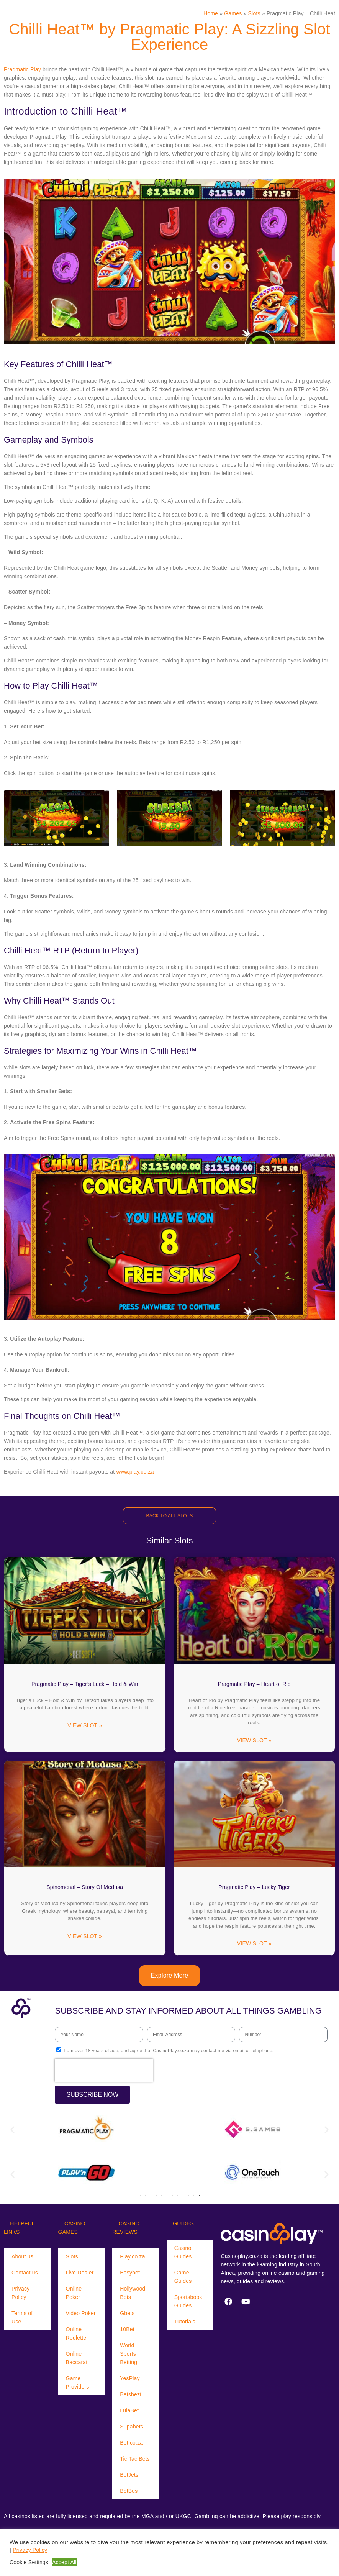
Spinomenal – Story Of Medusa (84, 1887)
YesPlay (129, 2378)
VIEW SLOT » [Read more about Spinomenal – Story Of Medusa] (84, 1936)
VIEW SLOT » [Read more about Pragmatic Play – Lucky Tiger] (254, 1943)
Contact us (24, 2272)
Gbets (127, 2313)
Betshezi (130, 2394)
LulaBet (129, 2410)
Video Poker (81, 2313)
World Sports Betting (128, 2353)
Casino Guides (183, 2252)
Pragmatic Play (22, 69)
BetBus (129, 2491)
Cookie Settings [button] (29, 2562)
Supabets (131, 2427)
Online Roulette (76, 2333)
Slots (254, 13)
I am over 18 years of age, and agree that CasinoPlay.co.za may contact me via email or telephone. (169, 2050)
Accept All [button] (64, 2562)
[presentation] (104, 2070)
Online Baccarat (77, 2358)
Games (233, 13)
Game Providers (77, 2382)
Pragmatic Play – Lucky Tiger (254, 1887)
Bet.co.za (131, 2443)
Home (210, 13)
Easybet (130, 2272)
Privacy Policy (20, 2293)
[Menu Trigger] (24, 13)
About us (22, 2256)
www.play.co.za (135, 1472)
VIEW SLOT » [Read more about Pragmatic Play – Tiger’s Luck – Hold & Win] (84, 1725)
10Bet (127, 2329)
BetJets (129, 2475)
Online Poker (74, 2293)
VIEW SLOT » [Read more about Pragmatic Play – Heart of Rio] (254, 1740)
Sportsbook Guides (188, 2301)
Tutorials (184, 2322)
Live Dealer (80, 2272)
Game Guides (183, 2276)
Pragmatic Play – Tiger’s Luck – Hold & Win (84, 1684)
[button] (12, 2130)
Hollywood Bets (132, 2293)
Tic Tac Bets (135, 2459)
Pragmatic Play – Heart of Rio (254, 1684)
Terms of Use (22, 2317)
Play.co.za (132, 2256)
